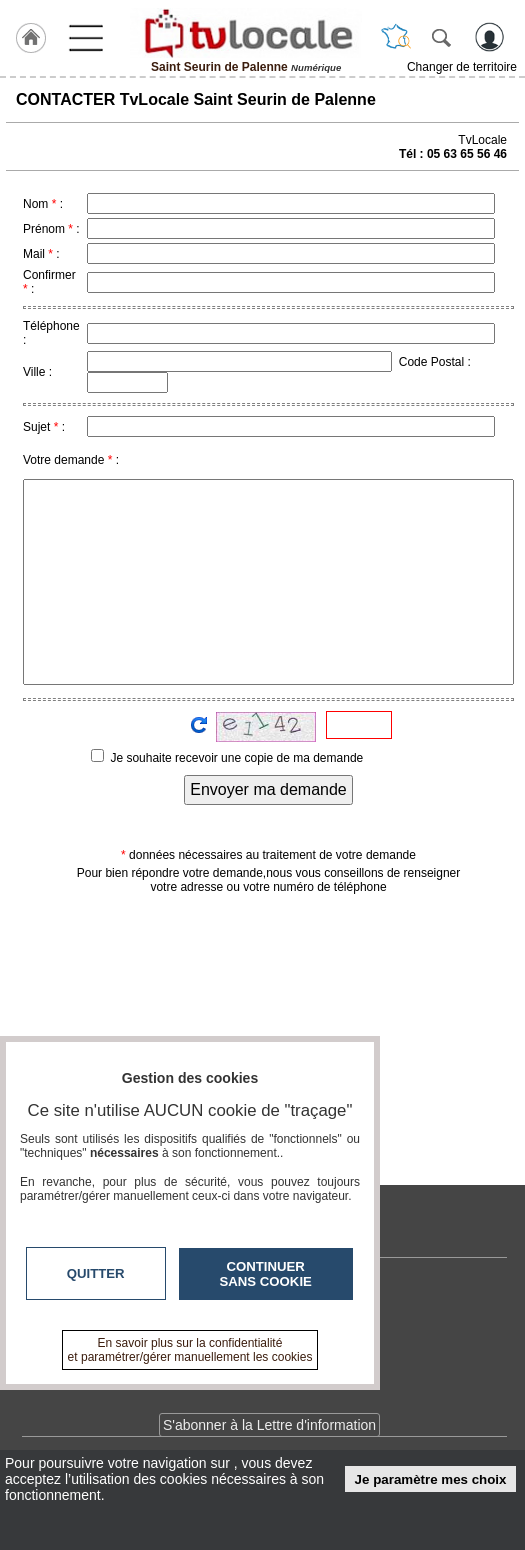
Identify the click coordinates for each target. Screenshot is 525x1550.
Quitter (96, 1273)
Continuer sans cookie (266, 1274)
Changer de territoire (462, 67)
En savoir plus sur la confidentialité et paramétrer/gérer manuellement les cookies (190, 1350)
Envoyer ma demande (268, 789)
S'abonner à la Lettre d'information (269, 1425)
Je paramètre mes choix (431, 1479)
